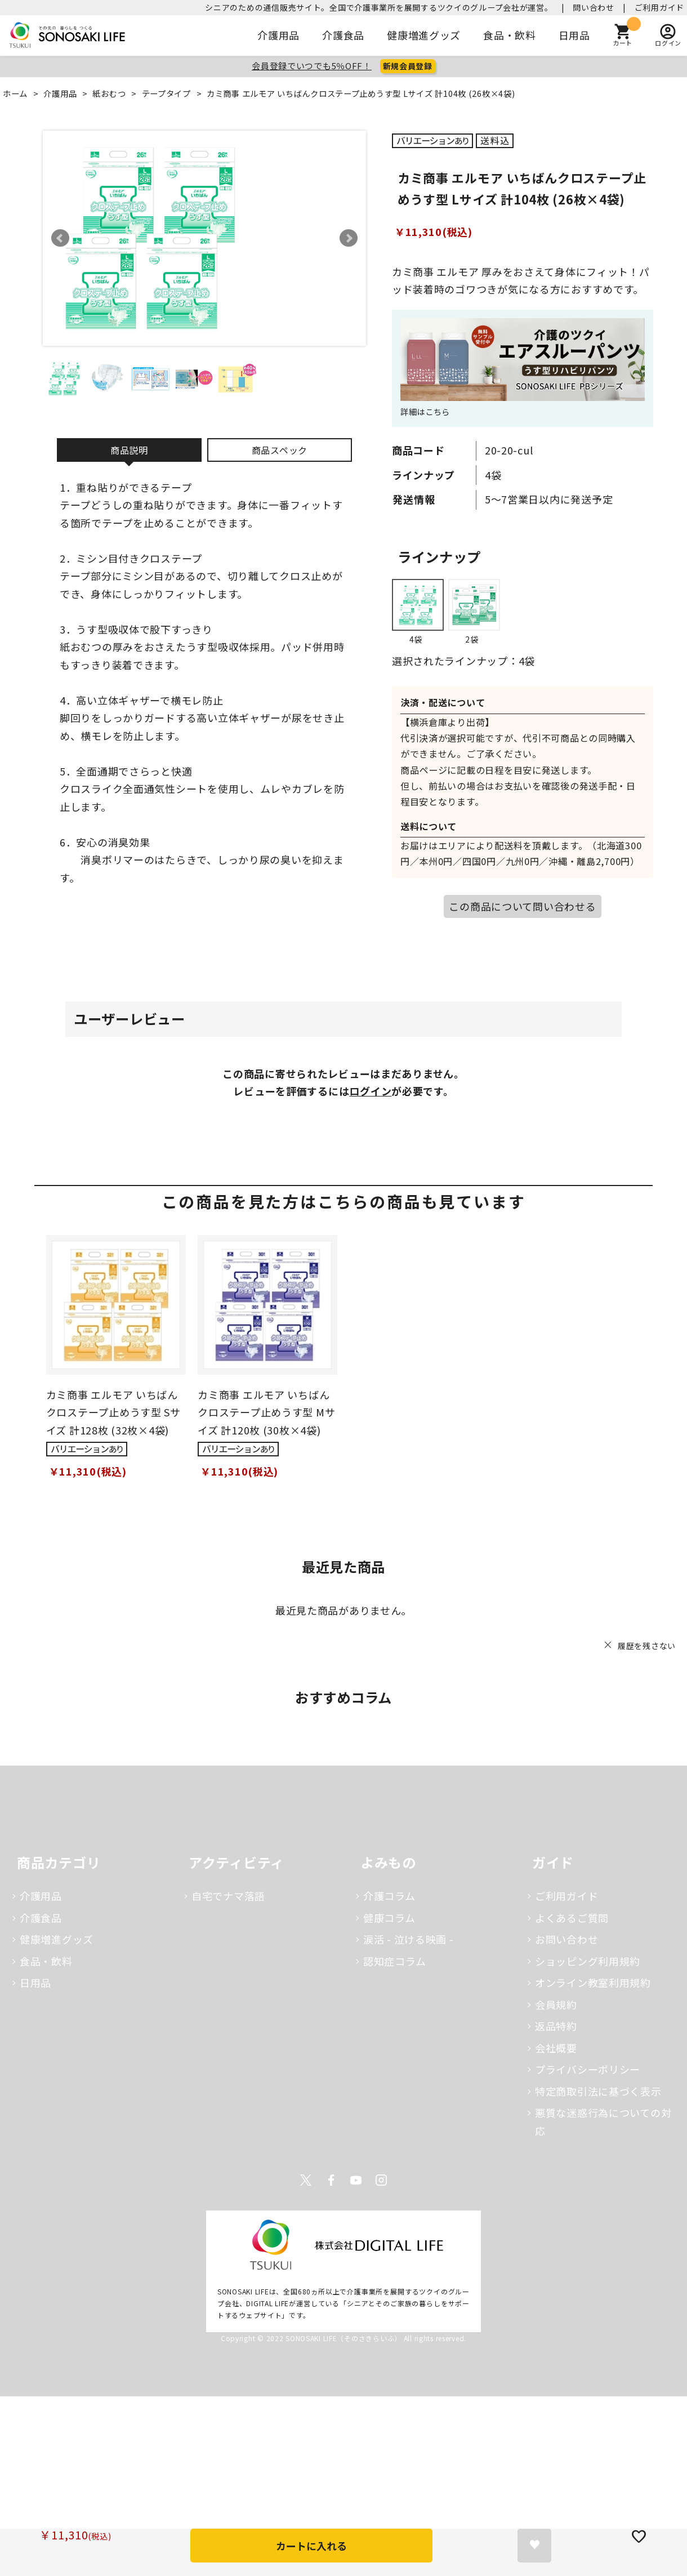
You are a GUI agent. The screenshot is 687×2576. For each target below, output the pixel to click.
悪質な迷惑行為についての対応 (603, 2121)
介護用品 (278, 35)
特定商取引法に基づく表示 (598, 2091)
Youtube (356, 2180)
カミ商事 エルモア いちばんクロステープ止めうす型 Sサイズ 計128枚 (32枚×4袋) (113, 1412)
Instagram (381, 2180)
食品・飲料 (509, 35)
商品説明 (129, 450)
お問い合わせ (566, 1939)
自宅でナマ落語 (228, 1895)
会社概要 (556, 2047)
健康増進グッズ (424, 35)
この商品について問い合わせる (522, 906)
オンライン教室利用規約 (593, 1982)
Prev (60, 238)
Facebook (331, 2180)
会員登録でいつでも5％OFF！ (312, 66)
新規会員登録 (407, 66)
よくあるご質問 (572, 1917)
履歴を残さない (647, 1645)
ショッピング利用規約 (587, 1961)
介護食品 (343, 35)
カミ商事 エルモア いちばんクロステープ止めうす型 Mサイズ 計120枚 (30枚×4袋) (266, 1412)
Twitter (306, 2180)
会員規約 (556, 2004)
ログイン (370, 1091)
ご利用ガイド (659, 7)
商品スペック (279, 450)
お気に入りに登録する (534, 2545)
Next (349, 238)
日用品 (574, 35)
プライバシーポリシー (587, 2069)
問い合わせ (593, 7)
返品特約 (556, 2025)
